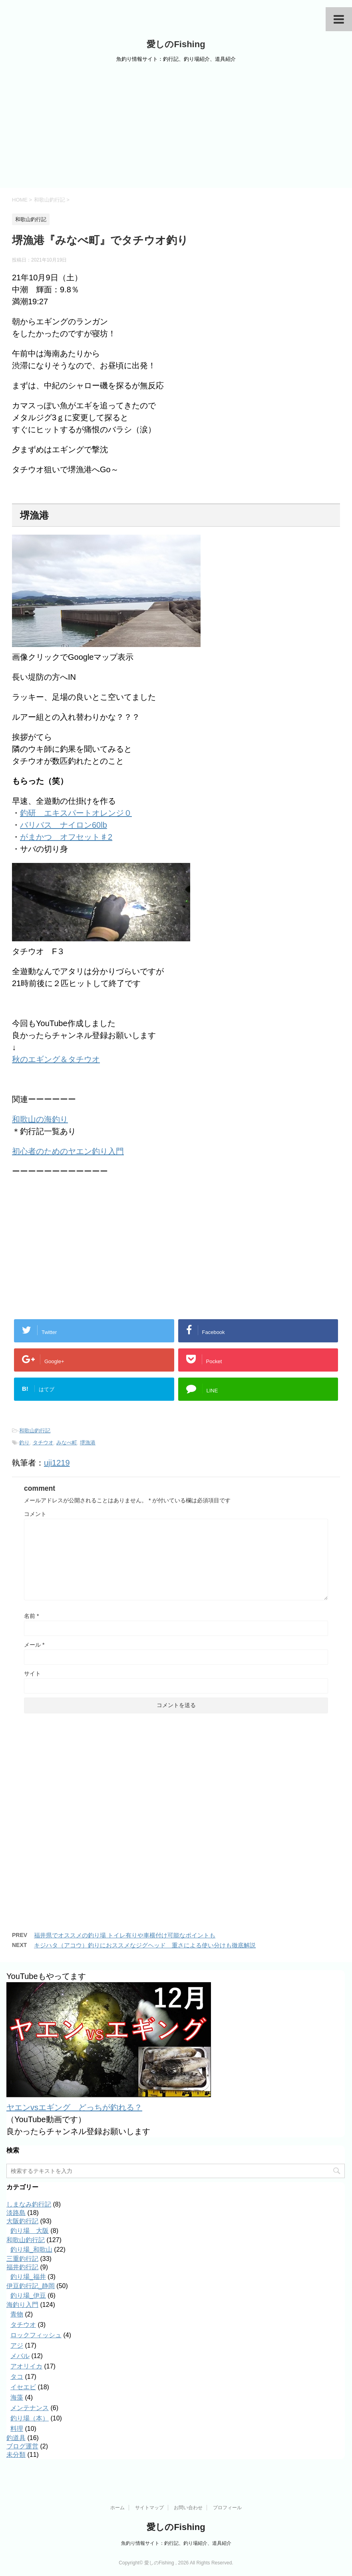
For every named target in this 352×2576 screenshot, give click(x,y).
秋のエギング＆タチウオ (56, 1059)
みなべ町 (66, 1443)
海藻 (16, 2397)
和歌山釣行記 (34, 1431)
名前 (31, 1616)
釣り (24, 1443)
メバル (20, 2355)
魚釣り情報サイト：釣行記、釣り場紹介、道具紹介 (176, 2543)
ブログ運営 (22, 2446)
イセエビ (23, 2387)
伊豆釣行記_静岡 (30, 2285)
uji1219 (57, 1462)
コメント (35, 1514)
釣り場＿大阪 (29, 2230)
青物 (16, 2314)
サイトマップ (149, 2507)
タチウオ (43, 1443)
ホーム (117, 2507)
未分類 (16, 2454)
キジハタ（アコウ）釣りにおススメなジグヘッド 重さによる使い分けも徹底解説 (145, 1945)
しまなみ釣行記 (28, 2204)
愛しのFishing (176, 44)
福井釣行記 (22, 2267)
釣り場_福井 (28, 2276)
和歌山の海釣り (40, 1119)
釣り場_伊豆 (28, 2295)
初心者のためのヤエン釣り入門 (68, 1151)
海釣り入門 (22, 2304)
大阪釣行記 (22, 2221)
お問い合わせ (188, 2507)
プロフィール (227, 2507)
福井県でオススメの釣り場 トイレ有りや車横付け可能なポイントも (124, 1935)
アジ (16, 2345)
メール (34, 1644)
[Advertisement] (176, 128)
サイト (32, 1673)
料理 (16, 2428)
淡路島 (16, 2212)
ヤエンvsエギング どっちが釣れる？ (74, 2107)
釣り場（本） (29, 2418)
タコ (16, 2376)
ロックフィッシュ (36, 2335)
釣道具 (16, 2437)
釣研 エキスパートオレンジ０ (76, 813)
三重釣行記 (22, 2258)
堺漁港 (87, 1443)
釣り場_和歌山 (31, 2249)
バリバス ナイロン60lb (63, 825)
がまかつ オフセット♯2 (66, 837)
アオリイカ (26, 2366)
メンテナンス (29, 2407)
